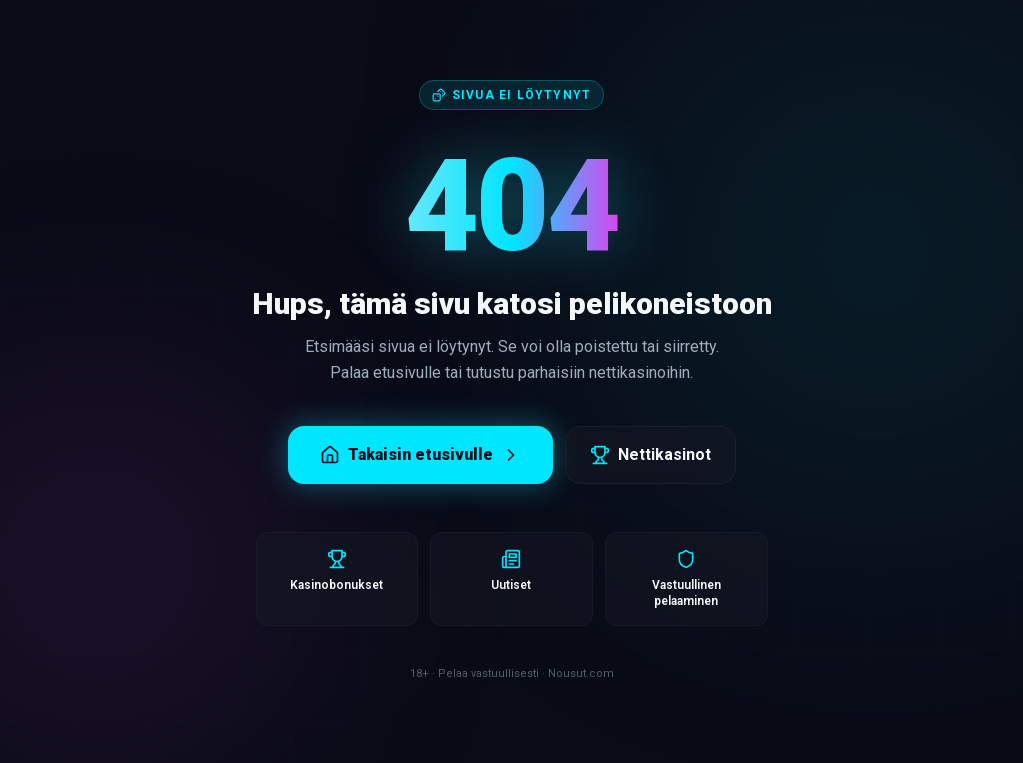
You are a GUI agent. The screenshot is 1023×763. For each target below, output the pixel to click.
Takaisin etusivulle (420, 455)
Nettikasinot (650, 455)
